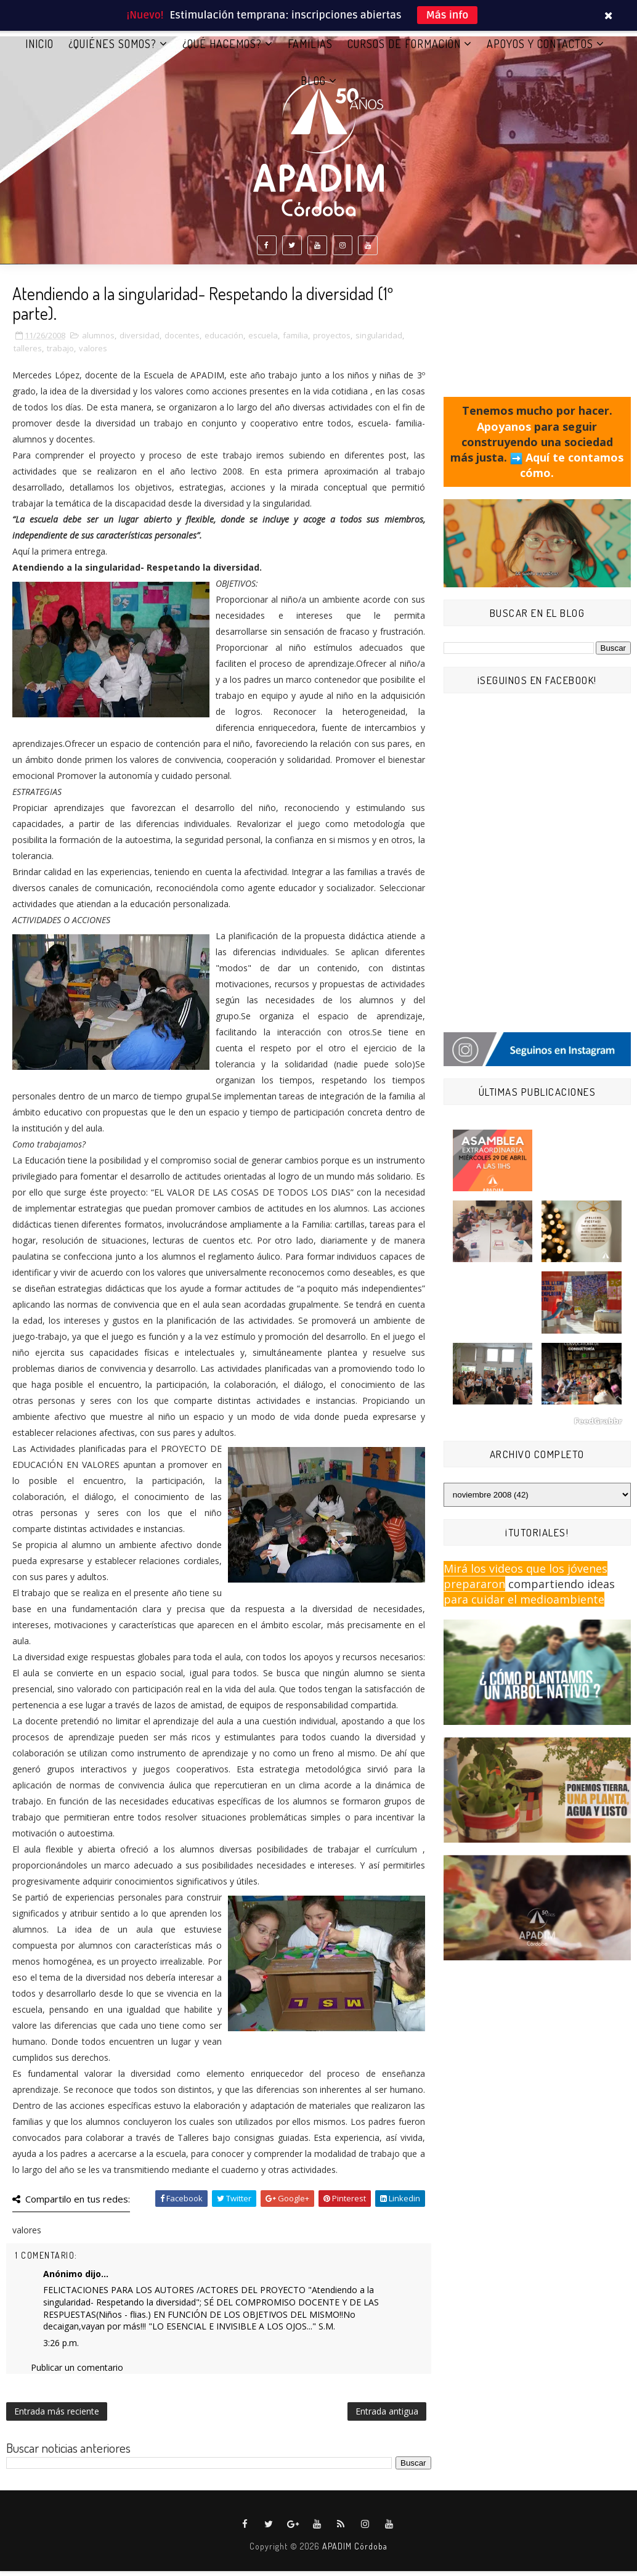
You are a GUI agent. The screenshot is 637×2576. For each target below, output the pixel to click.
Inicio (39, 48)
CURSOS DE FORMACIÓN (404, 48)
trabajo (60, 353)
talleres (28, 353)
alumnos (98, 340)
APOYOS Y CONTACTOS (540, 48)
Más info (447, 15)
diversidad (140, 340)
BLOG (313, 85)
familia (295, 340)
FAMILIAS (310, 48)
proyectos (332, 340)
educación (224, 340)
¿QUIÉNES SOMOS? (112, 48)
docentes (182, 340)
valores (93, 353)
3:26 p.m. (61, 2348)
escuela (263, 340)
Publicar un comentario (77, 2372)
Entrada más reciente (56, 2416)
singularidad (378, 340)
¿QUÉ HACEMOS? (222, 48)
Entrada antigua (386, 2416)
